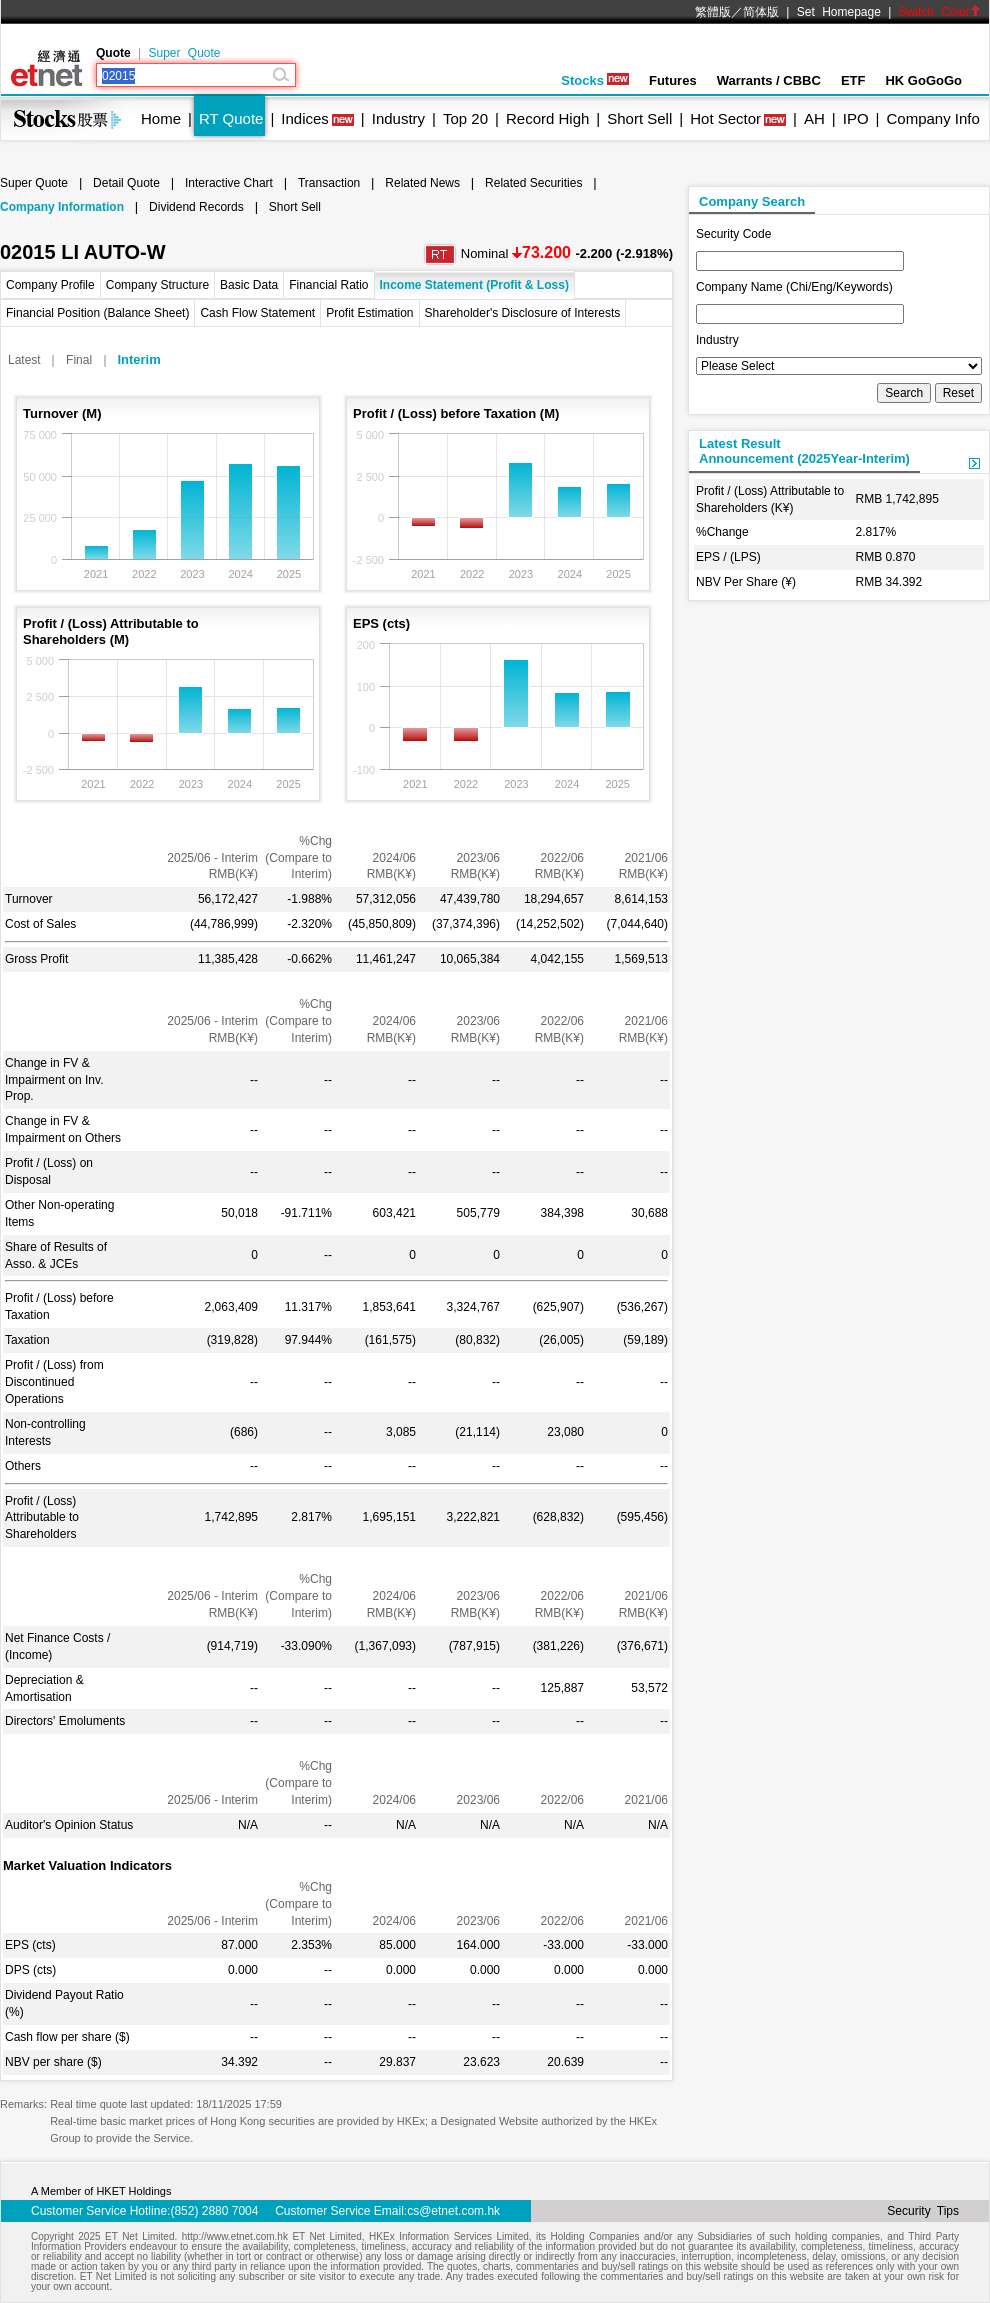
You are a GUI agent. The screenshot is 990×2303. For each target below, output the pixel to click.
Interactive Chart (229, 183)
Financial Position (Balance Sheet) (97, 313)
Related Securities (533, 183)
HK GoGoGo (923, 80)
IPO (856, 118)
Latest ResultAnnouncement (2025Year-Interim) (804, 451)
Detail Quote (126, 183)
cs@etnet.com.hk (453, 2211)
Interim (138, 359)
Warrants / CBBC (769, 80)
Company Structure (157, 285)
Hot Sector (725, 118)
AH (814, 118)
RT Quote (231, 118)
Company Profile (50, 285)
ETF (853, 80)
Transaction (329, 183)
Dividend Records (196, 207)
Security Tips (923, 2211)
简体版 (761, 12)
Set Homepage (839, 12)
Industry (398, 118)
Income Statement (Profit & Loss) (474, 285)
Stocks (595, 80)
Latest (24, 360)
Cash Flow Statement (257, 313)
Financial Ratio (328, 285)
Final (79, 360)
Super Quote (184, 53)
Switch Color (940, 12)
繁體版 (713, 12)
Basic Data (249, 285)
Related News (422, 183)
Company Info (932, 118)
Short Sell (639, 118)
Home (161, 118)
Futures (673, 80)
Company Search (752, 201)
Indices (305, 118)
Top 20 (465, 118)
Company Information (62, 207)
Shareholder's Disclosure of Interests (523, 313)
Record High (547, 118)
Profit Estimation (369, 313)
